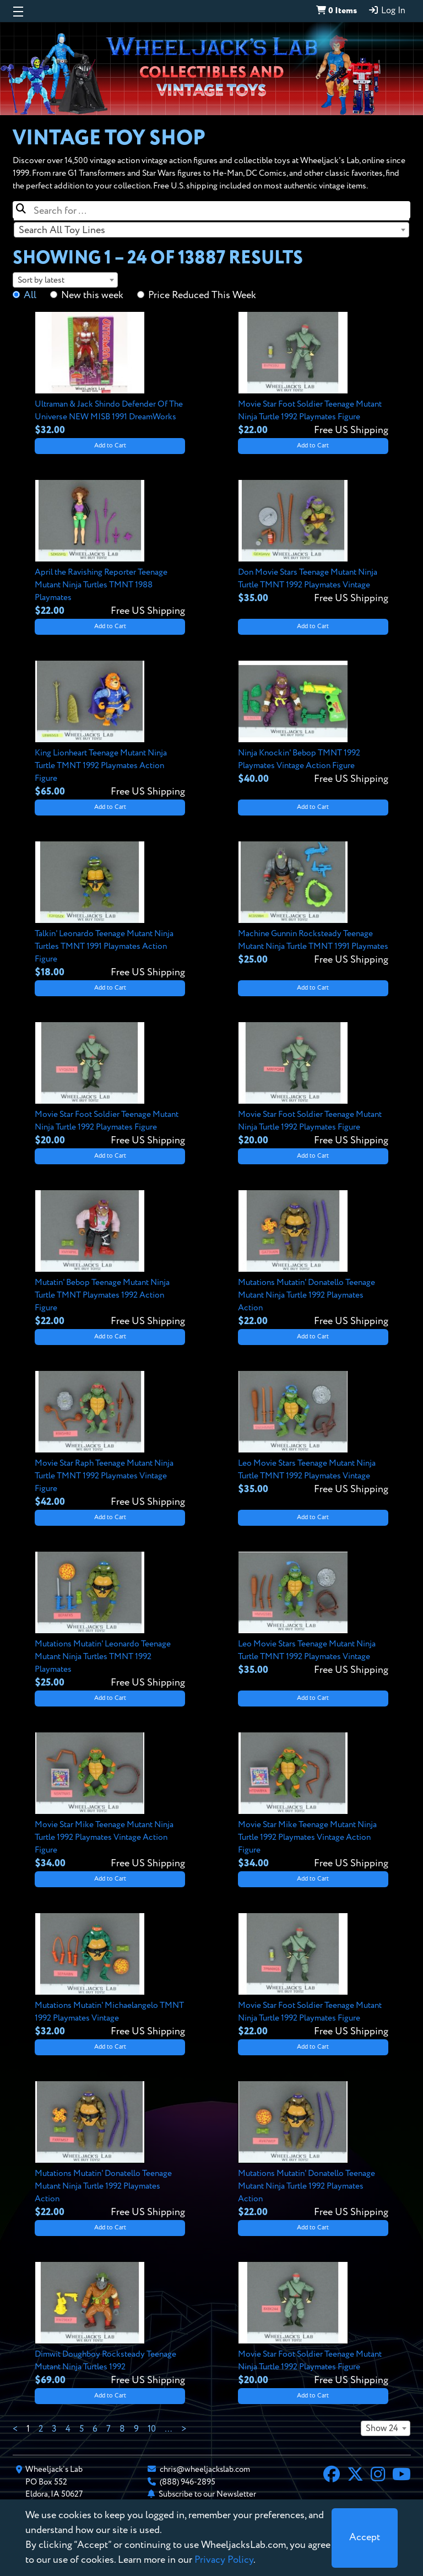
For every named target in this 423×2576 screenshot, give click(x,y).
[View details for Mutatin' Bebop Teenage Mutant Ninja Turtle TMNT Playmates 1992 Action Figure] (110, 1259)
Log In (386, 10)
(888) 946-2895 (187, 2482)
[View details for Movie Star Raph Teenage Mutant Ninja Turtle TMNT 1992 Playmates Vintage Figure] (110, 1440)
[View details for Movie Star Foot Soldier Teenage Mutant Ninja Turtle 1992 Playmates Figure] (313, 374)
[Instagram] (378, 2475)
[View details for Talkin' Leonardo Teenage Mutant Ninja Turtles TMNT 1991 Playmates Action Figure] (110, 910)
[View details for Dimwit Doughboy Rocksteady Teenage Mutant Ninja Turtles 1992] (110, 2324)
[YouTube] (401, 2475)
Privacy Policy (223, 2560)
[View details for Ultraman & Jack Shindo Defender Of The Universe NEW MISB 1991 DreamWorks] (110, 374)
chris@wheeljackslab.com (205, 2469)
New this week (92, 295)
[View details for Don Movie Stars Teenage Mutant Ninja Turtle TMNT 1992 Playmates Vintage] (313, 542)
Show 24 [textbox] (382, 2428)
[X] (355, 2475)
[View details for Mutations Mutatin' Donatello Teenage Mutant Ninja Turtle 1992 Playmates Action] (313, 1259)
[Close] (365, 2538)
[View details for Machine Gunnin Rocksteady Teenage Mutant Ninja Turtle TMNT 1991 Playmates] (313, 904)
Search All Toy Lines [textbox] (62, 230)
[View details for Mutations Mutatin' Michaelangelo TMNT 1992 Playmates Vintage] (110, 1976)
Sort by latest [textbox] (41, 280)
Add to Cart (110, 445)
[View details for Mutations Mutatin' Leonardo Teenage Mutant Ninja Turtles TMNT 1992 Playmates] (110, 1621)
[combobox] (211, 229)
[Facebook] (331, 2475)
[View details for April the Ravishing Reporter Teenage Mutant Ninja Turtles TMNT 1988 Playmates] (110, 549)
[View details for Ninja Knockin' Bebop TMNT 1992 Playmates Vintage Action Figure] (313, 723)
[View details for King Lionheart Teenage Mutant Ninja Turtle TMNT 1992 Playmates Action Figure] (110, 730)
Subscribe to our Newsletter (207, 2494)
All (30, 295)
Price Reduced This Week (202, 295)
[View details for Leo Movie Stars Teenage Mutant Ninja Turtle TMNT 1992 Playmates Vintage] (313, 1433)
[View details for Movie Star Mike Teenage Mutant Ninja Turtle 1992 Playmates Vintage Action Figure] (110, 1801)
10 (152, 2429)
